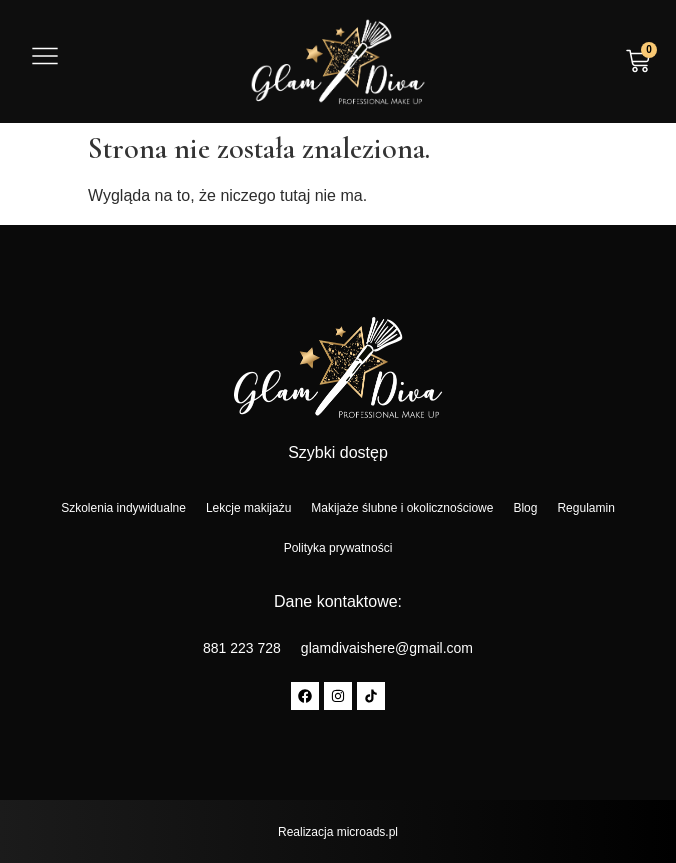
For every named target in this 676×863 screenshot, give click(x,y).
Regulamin (585, 508)
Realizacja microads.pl (338, 832)
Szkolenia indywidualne (123, 508)
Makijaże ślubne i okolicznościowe (402, 508)
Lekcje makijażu (248, 508)
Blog (525, 508)
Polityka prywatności (338, 548)
